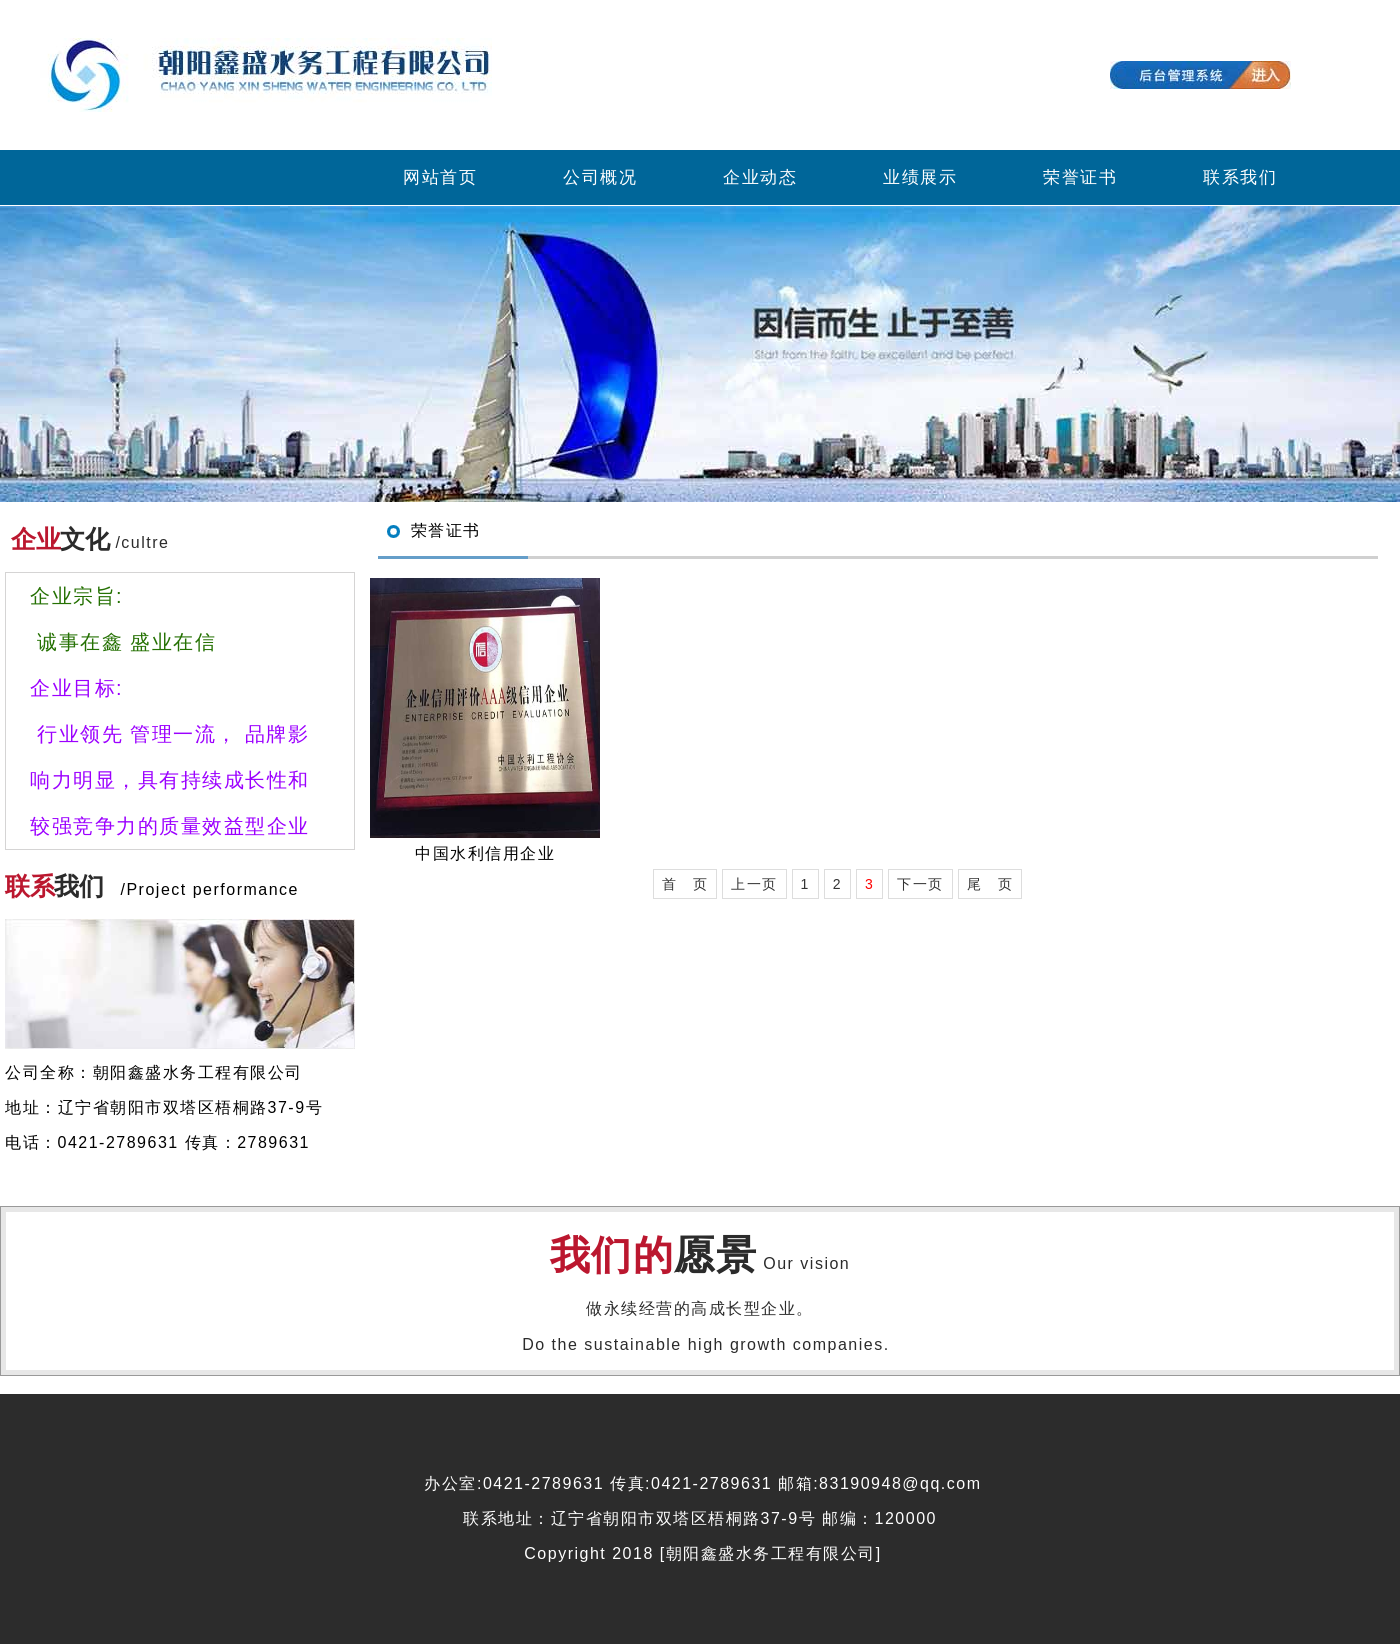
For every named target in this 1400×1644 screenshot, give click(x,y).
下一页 (920, 884)
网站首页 (440, 177)
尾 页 (990, 884)
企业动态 (760, 177)
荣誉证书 (1080, 177)
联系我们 (1240, 177)
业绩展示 (920, 177)
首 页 (685, 884)
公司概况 (600, 177)
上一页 (754, 884)
